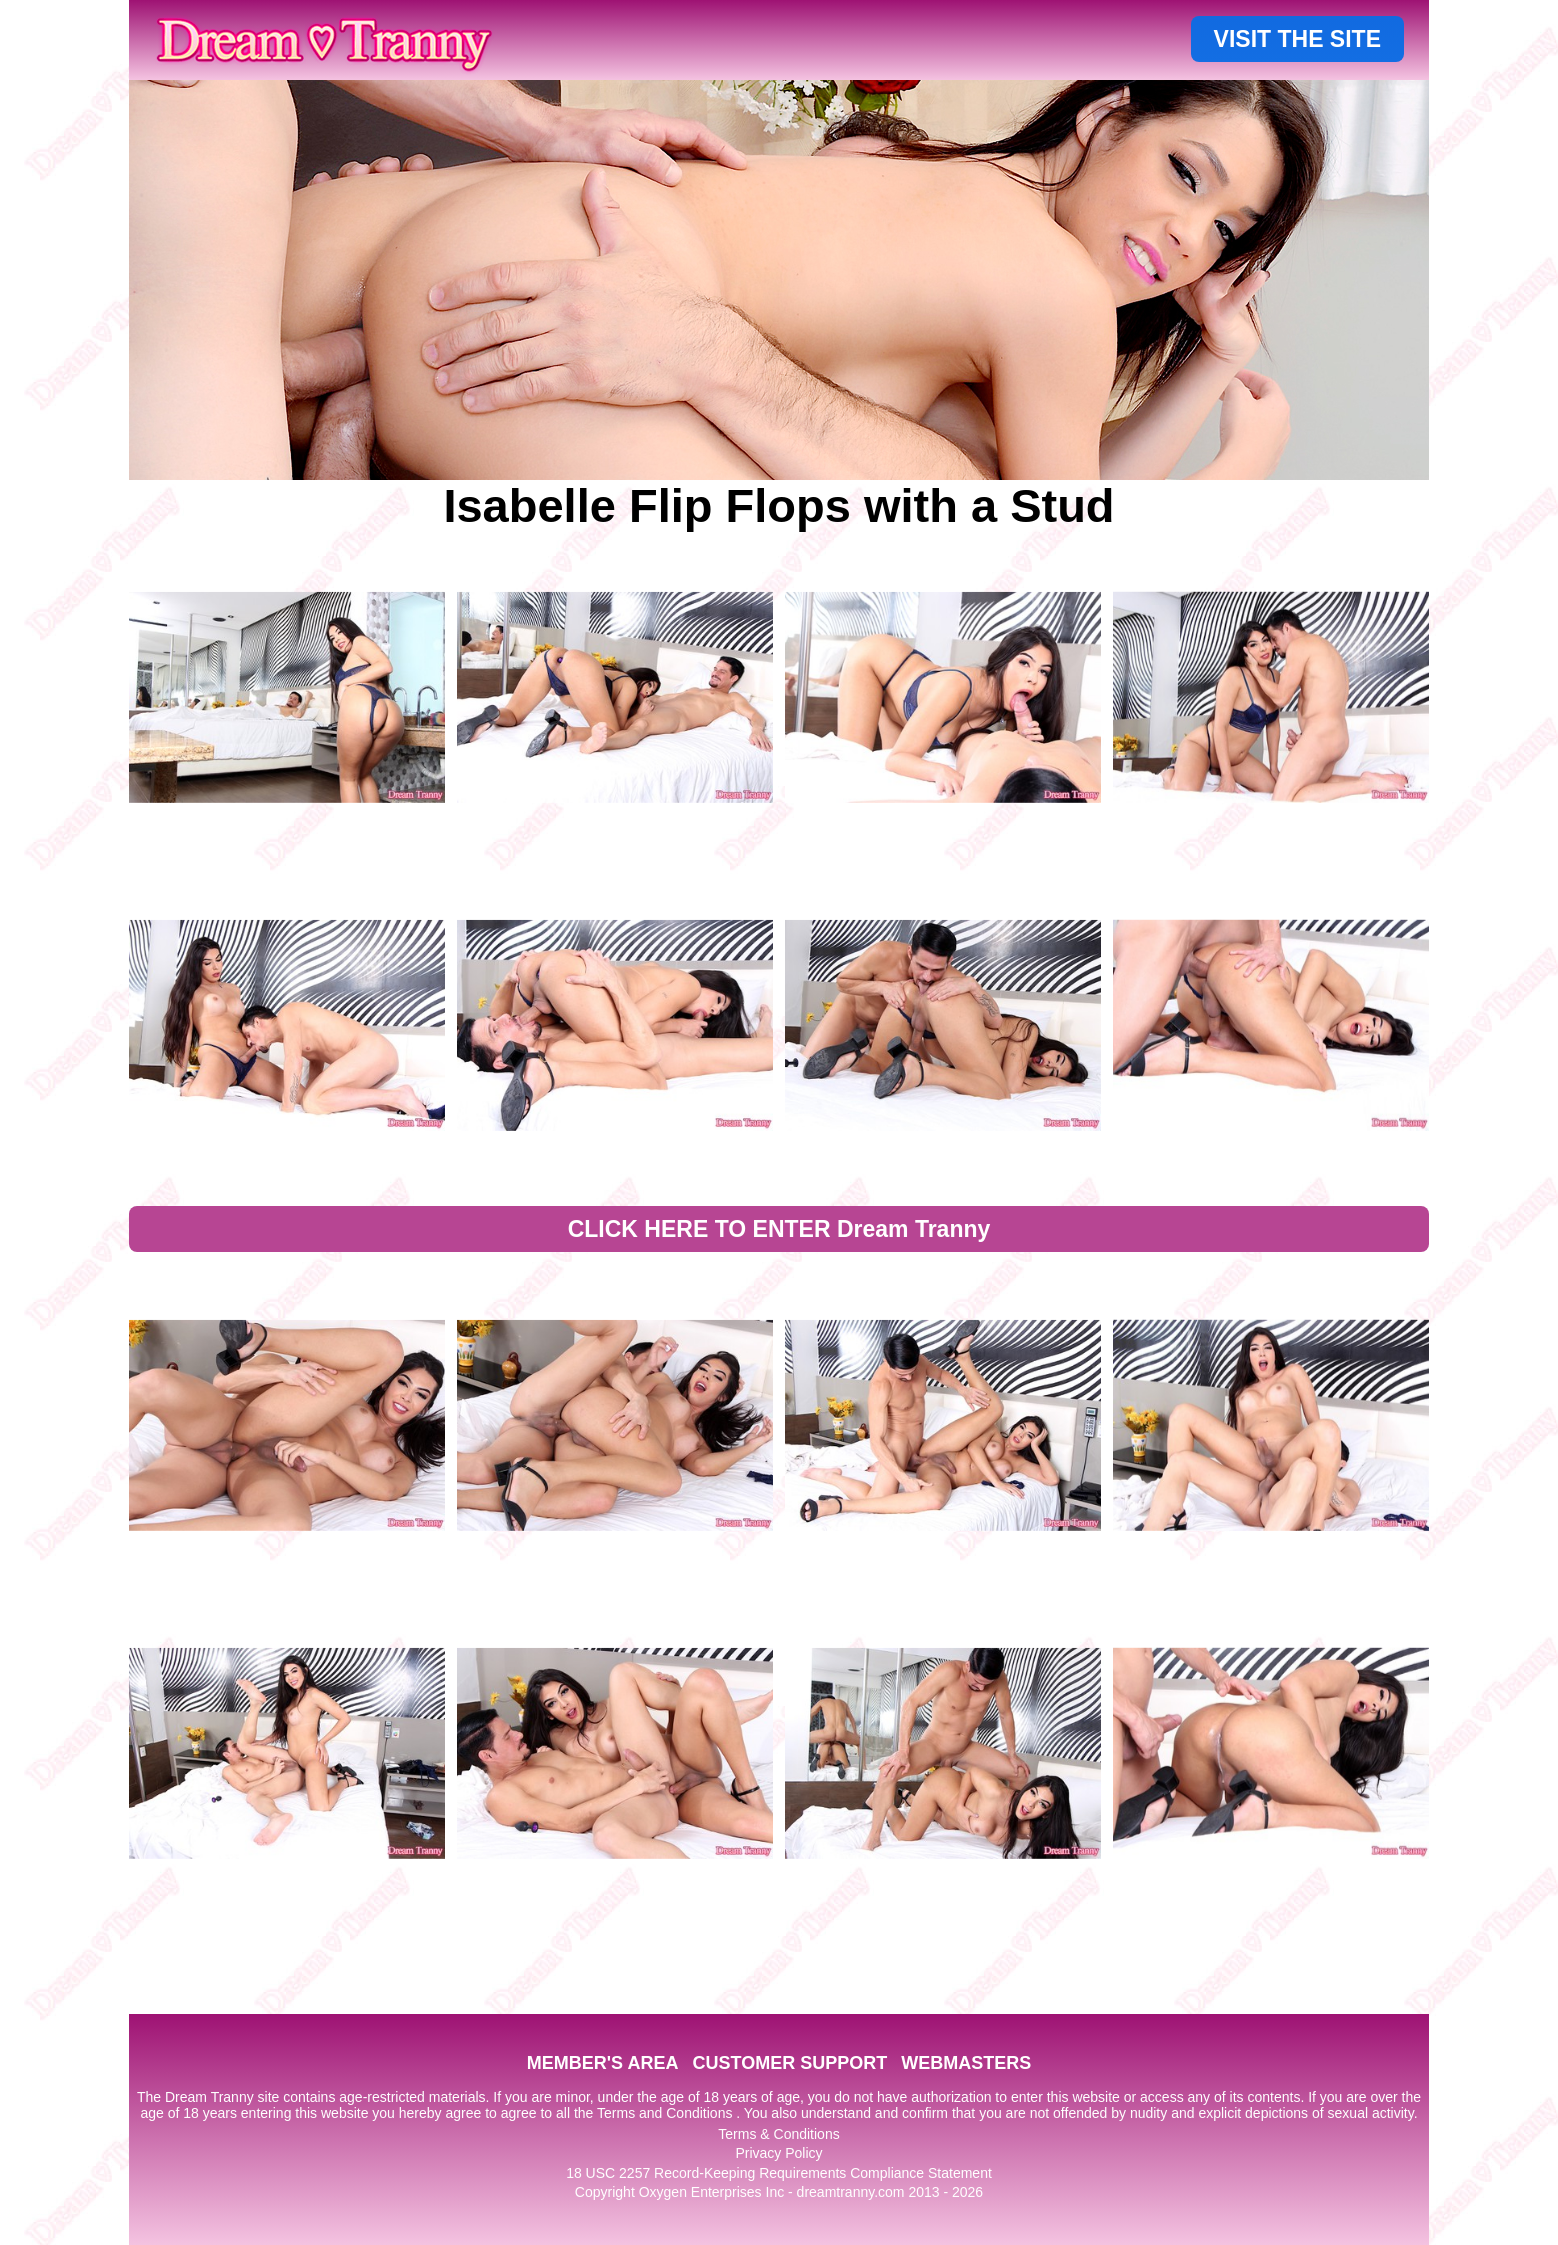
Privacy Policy (778, 2153)
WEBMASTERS (966, 2063)
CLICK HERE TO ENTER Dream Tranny (779, 1229)
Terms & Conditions (778, 2134)
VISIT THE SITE (1297, 39)
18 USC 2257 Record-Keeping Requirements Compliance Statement (779, 2173)
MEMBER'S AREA (603, 2063)
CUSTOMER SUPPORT (789, 2063)
